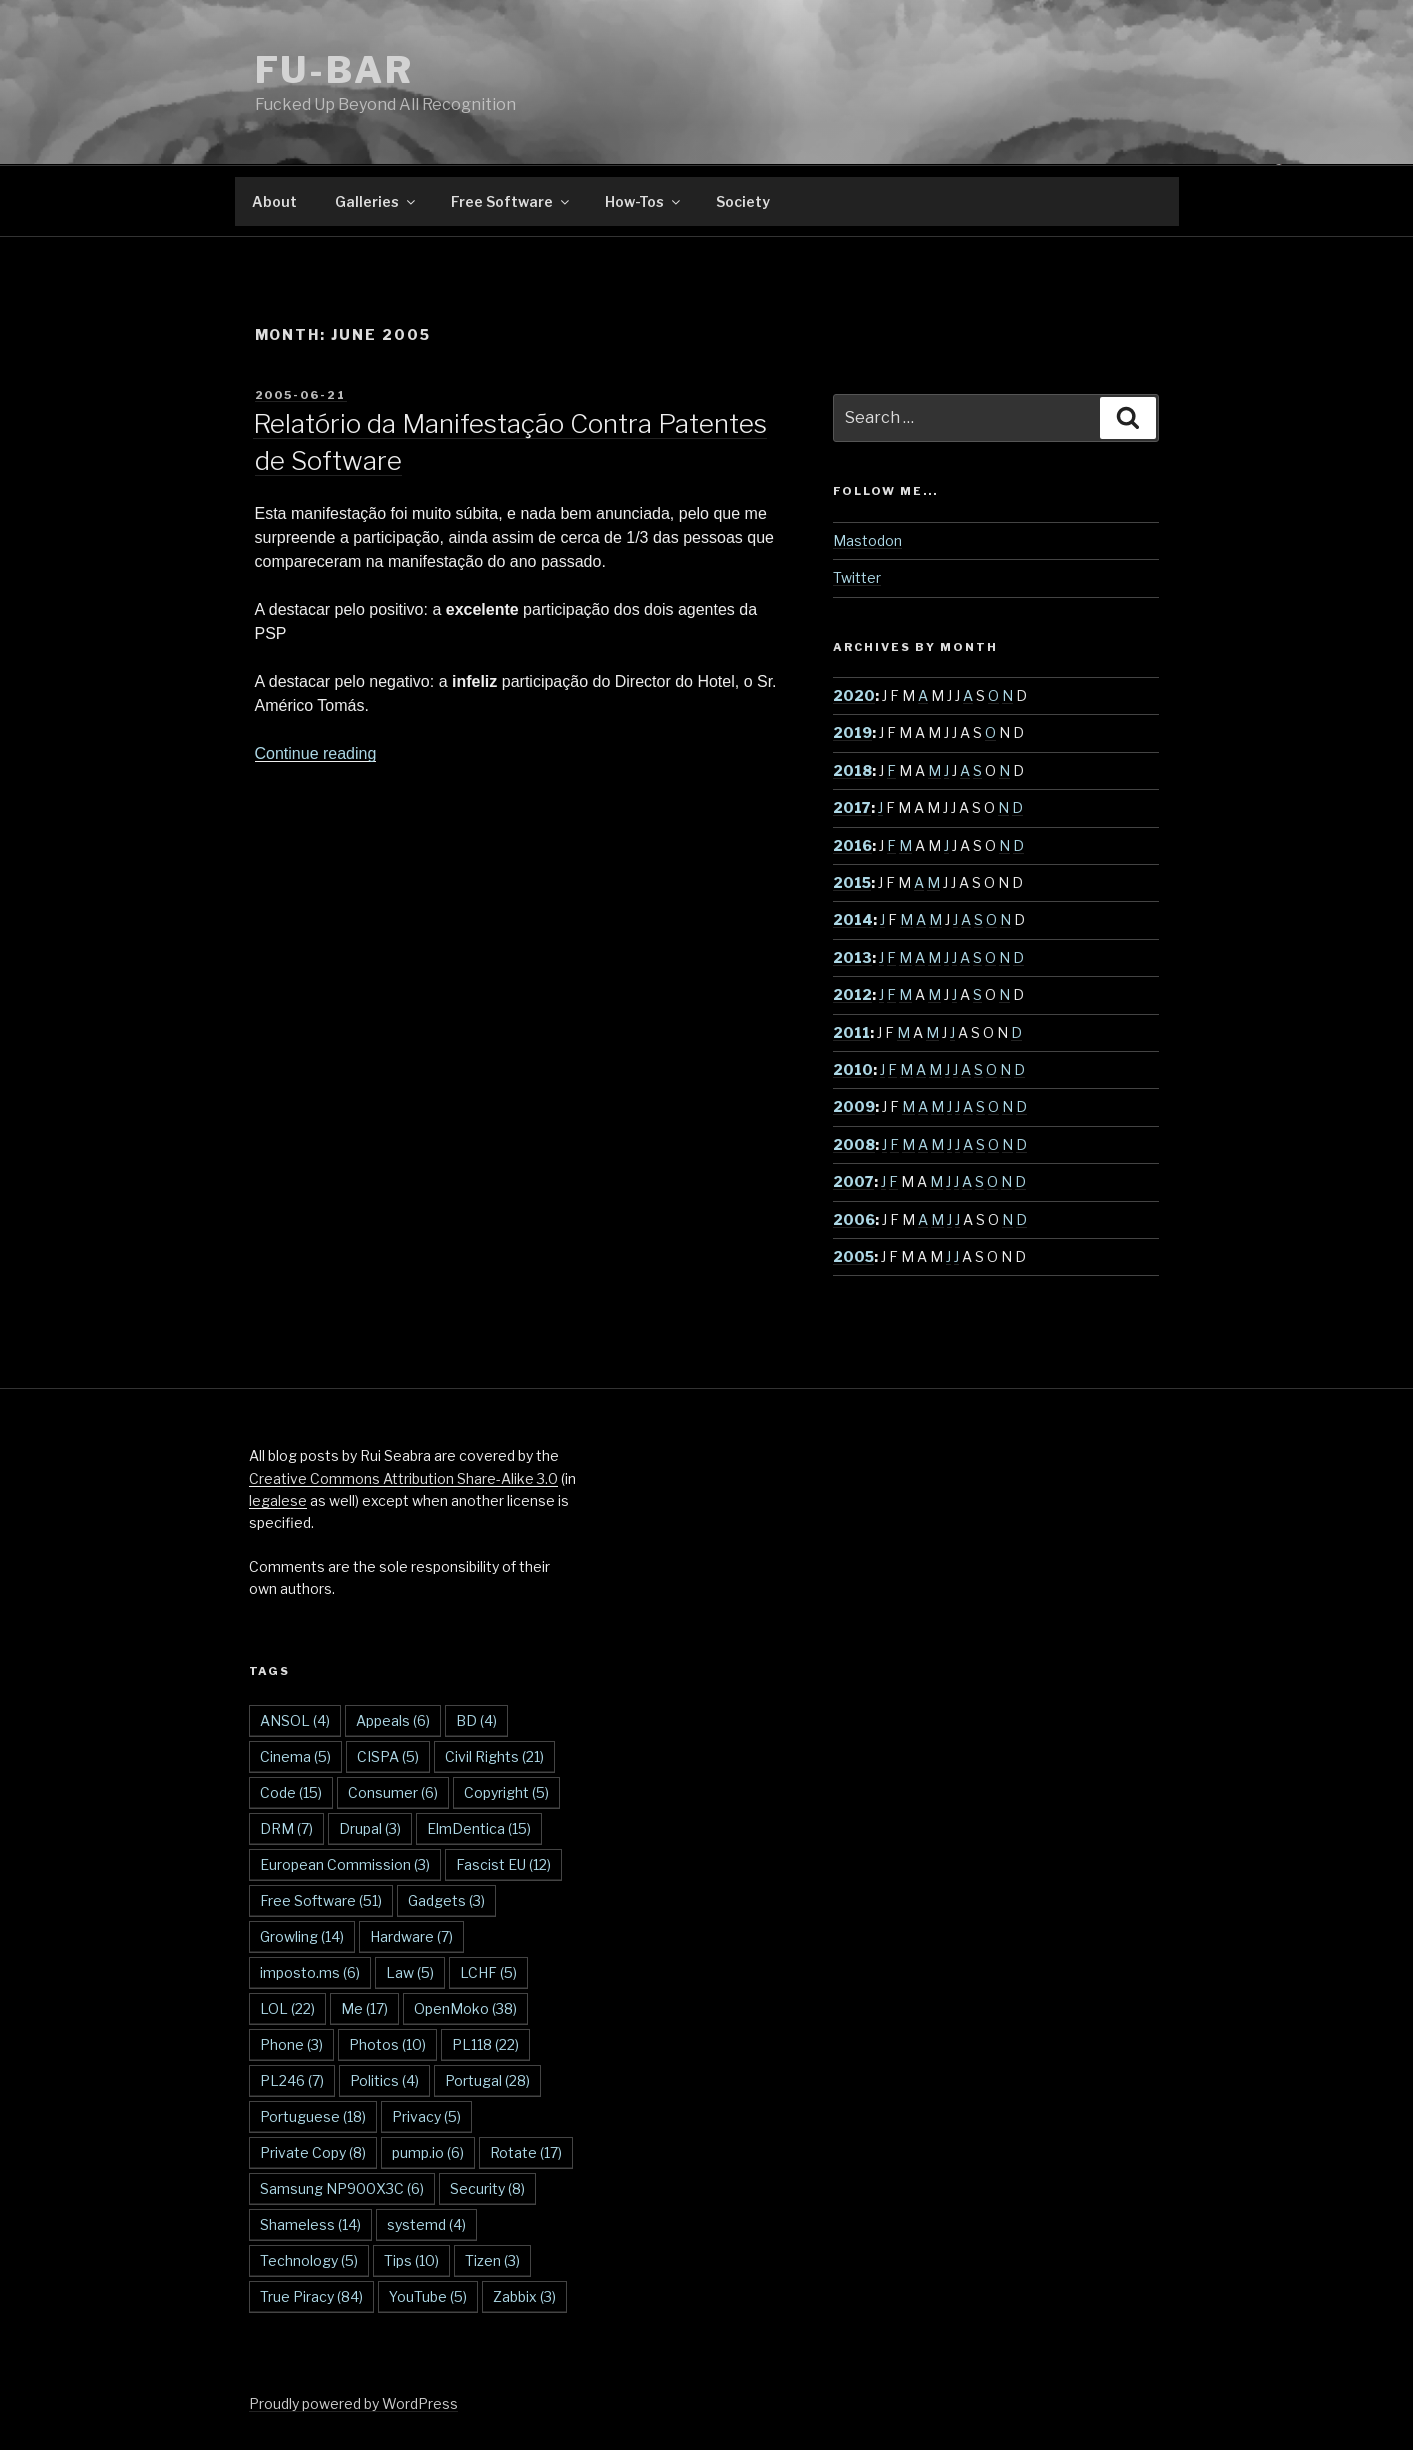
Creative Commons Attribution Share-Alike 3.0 (403, 1478)
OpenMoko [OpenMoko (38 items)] (465, 2008)
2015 (852, 882)
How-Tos (644, 201)
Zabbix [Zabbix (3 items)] (524, 2296)
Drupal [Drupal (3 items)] (370, 1828)
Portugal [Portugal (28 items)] (487, 2080)
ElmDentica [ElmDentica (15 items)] (479, 1828)
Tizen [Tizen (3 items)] (492, 2260)
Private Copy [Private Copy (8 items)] (313, 2152)
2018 (852, 770)
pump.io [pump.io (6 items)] (428, 2152)
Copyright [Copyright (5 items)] (506, 1792)
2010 (853, 1069)
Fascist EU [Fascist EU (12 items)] (503, 1864)
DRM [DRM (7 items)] (286, 1828)
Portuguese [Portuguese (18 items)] (313, 2116)
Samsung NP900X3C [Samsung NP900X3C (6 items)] (342, 2188)
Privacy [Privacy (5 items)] (426, 2116)
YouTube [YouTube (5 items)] (428, 2296)
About (274, 201)
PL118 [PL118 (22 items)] (485, 2044)
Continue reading (316, 753)
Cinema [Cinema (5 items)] (295, 1756)
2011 (851, 1032)
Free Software (511, 201)
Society (743, 201)
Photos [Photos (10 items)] (387, 2044)
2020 (854, 695)
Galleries (376, 201)
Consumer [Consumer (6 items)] (393, 1792)
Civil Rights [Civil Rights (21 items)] (494, 1756)
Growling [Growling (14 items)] (302, 1936)
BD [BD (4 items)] (476, 1720)
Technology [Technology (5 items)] (309, 2260)
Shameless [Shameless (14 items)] (310, 2224)
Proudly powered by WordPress (353, 2403)
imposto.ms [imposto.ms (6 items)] (310, 1972)
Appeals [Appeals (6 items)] (393, 1720)
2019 (852, 732)
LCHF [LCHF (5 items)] (488, 1972)
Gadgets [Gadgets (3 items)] (446, 1900)
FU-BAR (334, 70)
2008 (854, 1144)
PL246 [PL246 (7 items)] (292, 2080)
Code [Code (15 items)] (291, 1792)
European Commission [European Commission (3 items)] (345, 1864)
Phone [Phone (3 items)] (291, 2044)
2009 (854, 1106)
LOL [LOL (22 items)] (287, 2008)
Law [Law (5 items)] (410, 1972)
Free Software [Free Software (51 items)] (321, 1900)
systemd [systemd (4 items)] (426, 2224)
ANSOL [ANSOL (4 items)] (295, 1720)
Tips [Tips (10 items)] (411, 2260)
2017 (852, 807)
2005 (853, 1256)
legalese (278, 1500)
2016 (852, 845)
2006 (854, 1219)
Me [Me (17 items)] (364, 2008)
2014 (853, 919)
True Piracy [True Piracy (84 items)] (311, 2296)
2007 (853, 1181)
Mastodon (867, 540)
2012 (852, 994)
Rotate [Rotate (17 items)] (526, 2152)
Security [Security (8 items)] (487, 2188)
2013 (852, 957)
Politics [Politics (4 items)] (384, 2080)
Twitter (857, 577)
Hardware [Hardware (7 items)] (411, 1936)
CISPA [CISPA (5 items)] (388, 1756)
